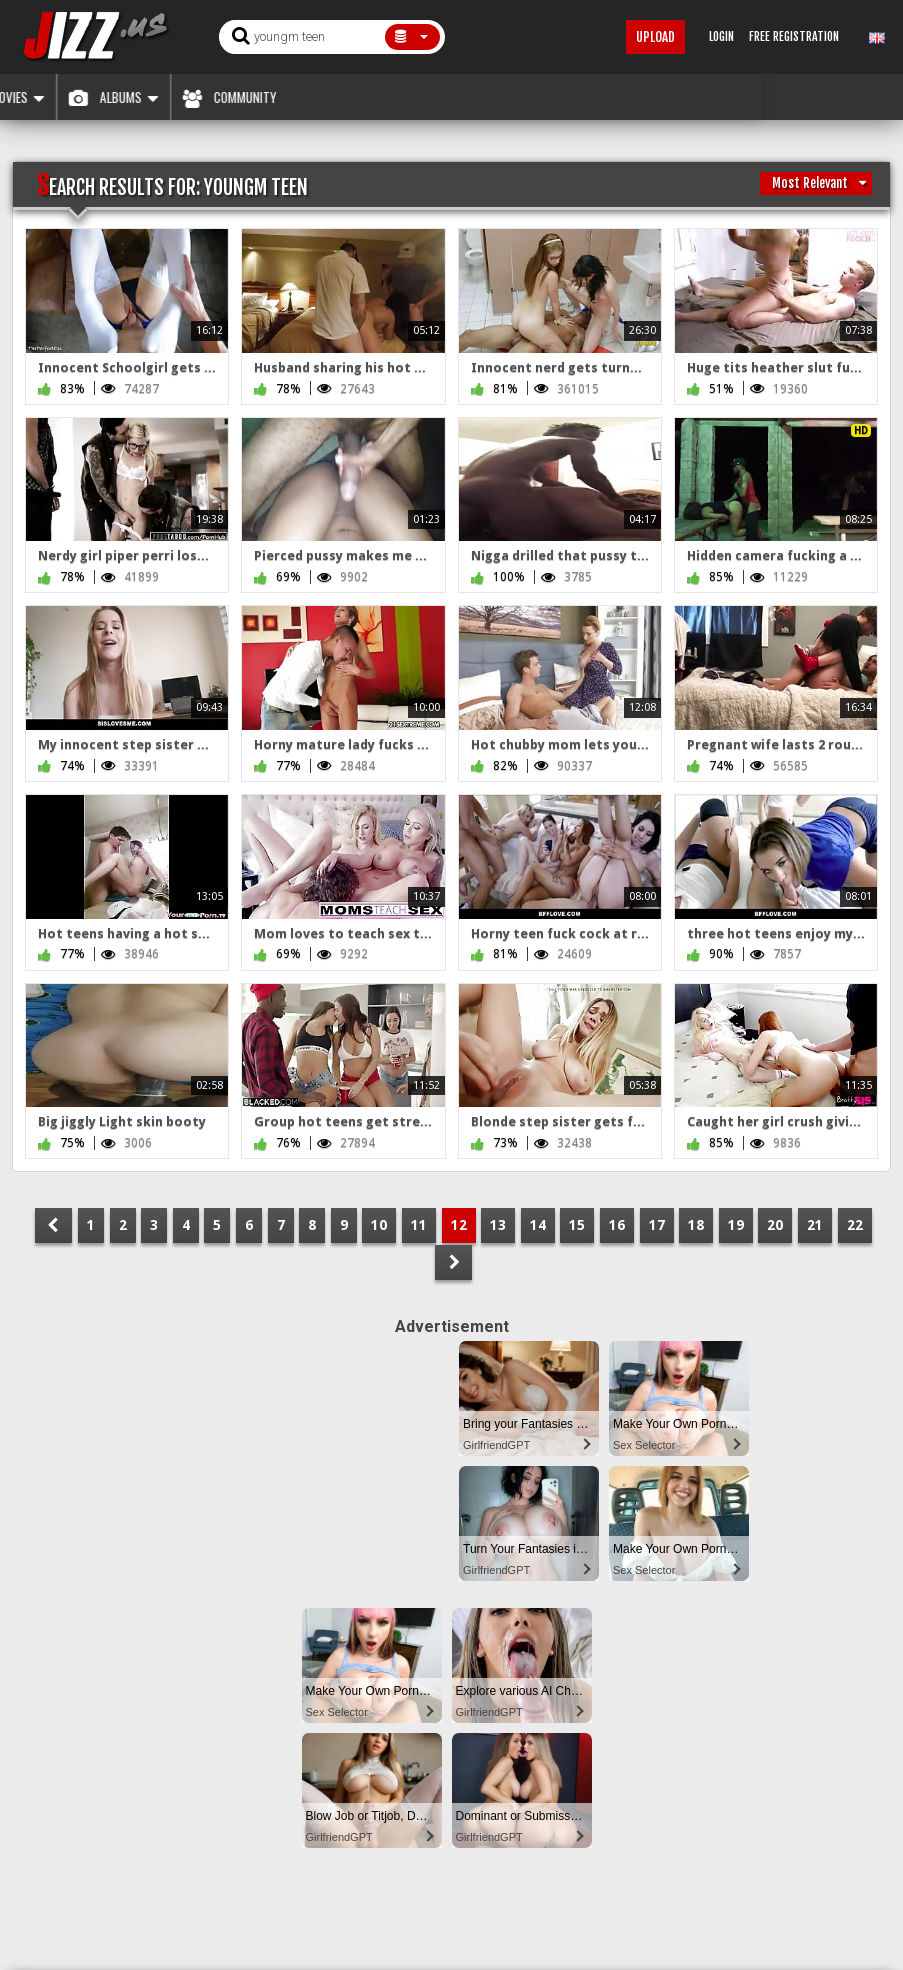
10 (379, 1225)
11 (419, 1225)
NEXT (453, 1262)
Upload (655, 37)
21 (815, 1225)
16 (617, 1225)
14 (538, 1225)
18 (696, 1225)
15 (577, 1225)
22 (855, 1225)
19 (736, 1225)
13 (498, 1225)
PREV (53, 1225)
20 (775, 1225)
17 (657, 1225)
